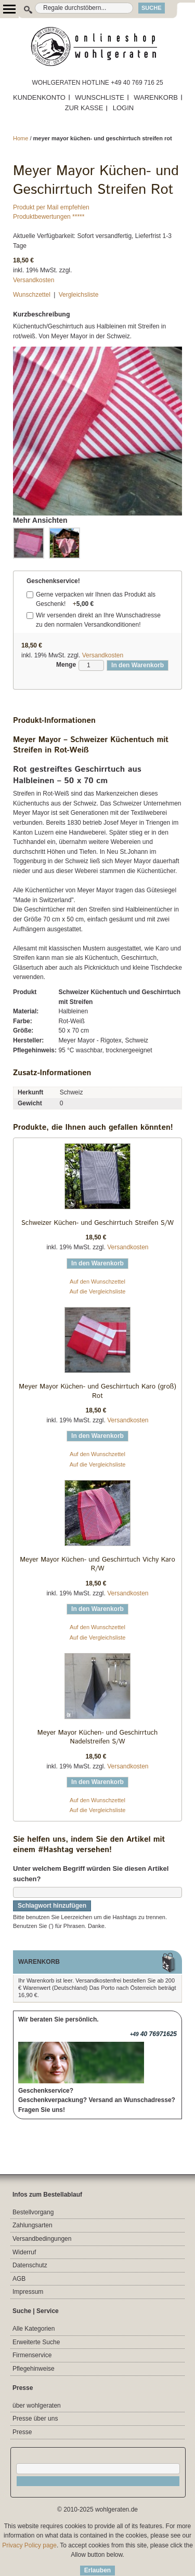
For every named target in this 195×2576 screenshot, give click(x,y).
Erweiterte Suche (36, 2342)
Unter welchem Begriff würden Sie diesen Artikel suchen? (90, 1874)
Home (20, 138)
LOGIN (123, 108)
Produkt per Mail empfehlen (51, 207)
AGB (18, 2278)
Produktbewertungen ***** (48, 216)
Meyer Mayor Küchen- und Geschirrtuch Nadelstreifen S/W (97, 1737)
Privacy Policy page (29, 2545)
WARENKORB (156, 97)
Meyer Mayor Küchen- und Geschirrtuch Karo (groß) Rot (97, 1391)
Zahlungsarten (32, 2225)
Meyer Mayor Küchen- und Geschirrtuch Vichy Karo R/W (97, 1564)
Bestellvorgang (33, 2212)
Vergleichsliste (79, 294)
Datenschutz (29, 2265)
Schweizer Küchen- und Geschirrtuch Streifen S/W (97, 1223)
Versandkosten (33, 280)
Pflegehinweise (33, 2368)
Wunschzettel (31, 294)
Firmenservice (31, 2355)
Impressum (27, 2291)
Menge (66, 664)
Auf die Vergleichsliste (98, 1291)
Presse (22, 2432)
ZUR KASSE (84, 108)
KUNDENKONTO (39, 97)
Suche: (23, 8)
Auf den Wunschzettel (97, 1281)
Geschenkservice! (53, 581)
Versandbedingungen (41, 2238)
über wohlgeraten (36, 2405)
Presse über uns (35, 2418)
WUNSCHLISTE (99, 97)
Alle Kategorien (33, 2328)
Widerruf (24, 2252)
